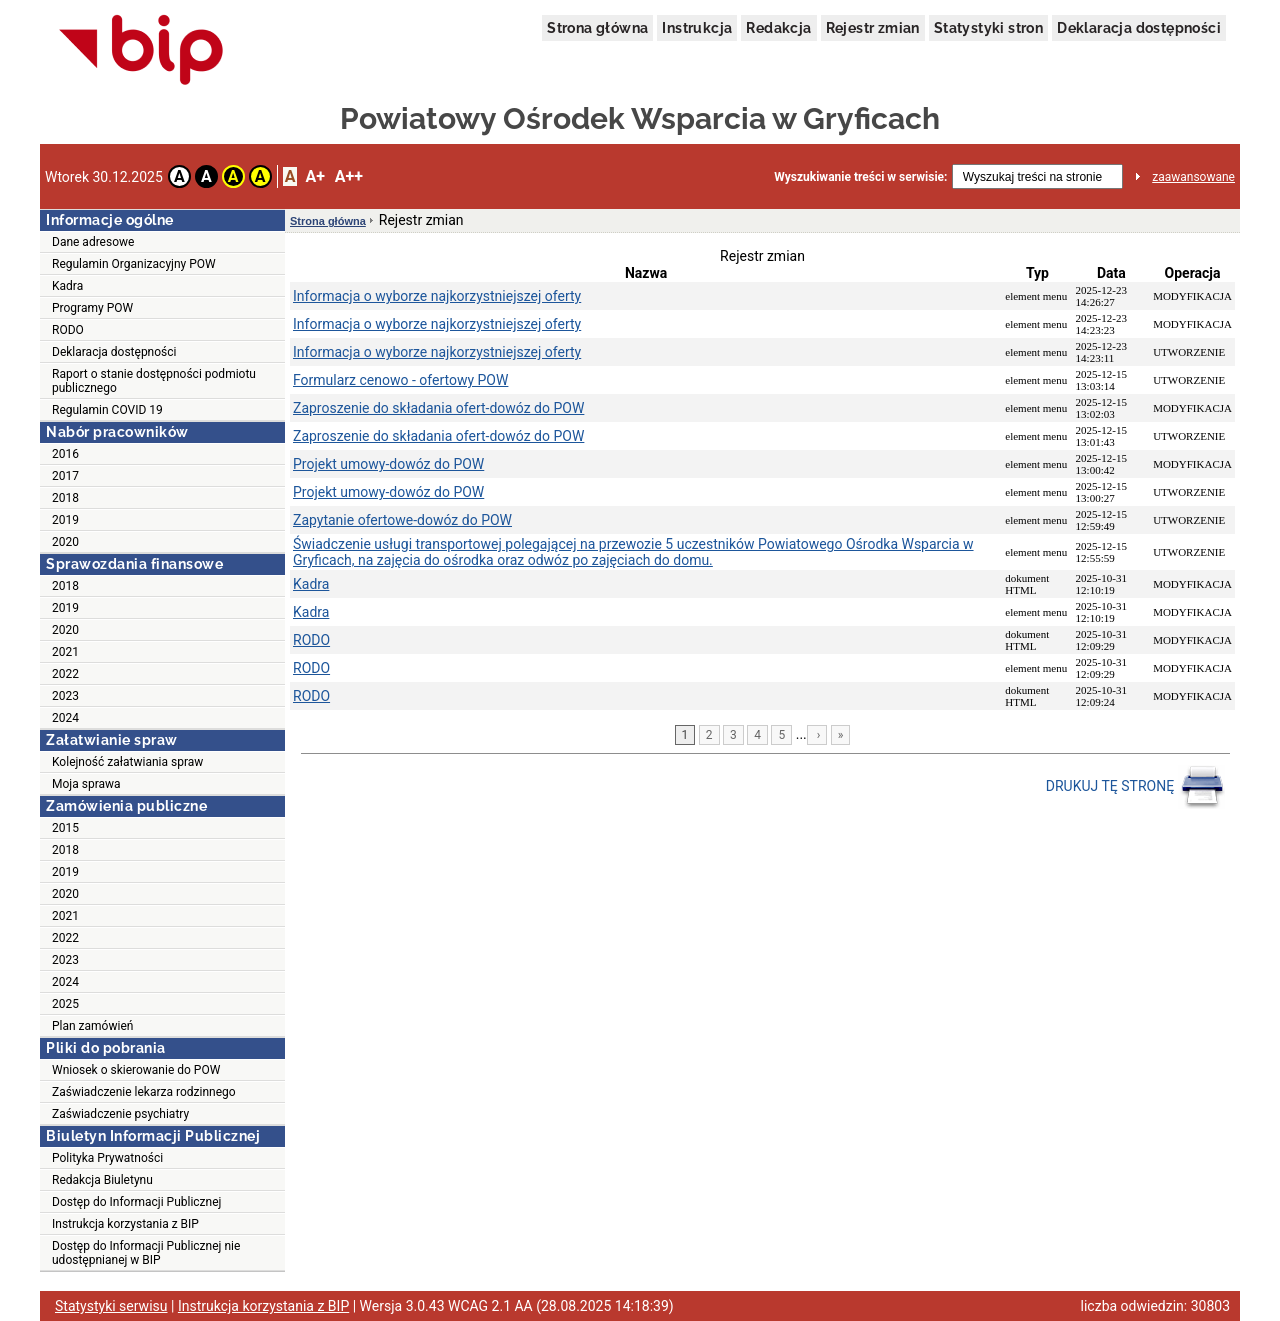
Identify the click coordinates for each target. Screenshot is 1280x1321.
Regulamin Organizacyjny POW (134, 264)
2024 (65, 718)
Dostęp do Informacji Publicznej (136, 1202)
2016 (65, 454)
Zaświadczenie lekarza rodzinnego (144, 1092)
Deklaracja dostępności (1139, 28)
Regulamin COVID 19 (107, 410)
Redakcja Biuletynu (102, 1180)
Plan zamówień (92, 1026)
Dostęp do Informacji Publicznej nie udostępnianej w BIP (146, 1253)
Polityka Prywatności (107, 1158)
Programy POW (92, 308)
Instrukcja (697, 28)
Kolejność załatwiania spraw (127, 762)
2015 (65, 828)
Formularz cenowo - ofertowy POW (400, 380)
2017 (65, 476)
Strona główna (597, 28)
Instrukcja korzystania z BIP (125, 1224)
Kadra (67, 286)
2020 (65, 542)
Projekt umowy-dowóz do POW (388, 464)
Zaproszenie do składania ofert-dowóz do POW (438, 408)
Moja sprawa (86, 784)
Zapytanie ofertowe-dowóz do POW (402, 520)
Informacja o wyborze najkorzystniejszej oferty (437, 296)
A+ (314, 176)
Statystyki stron (988, 28)
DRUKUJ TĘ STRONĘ (1135, 787)
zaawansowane (1193, 177)
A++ (349, 176)
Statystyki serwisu (111, 1306)
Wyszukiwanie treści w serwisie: (860, 177)
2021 (65, 652)
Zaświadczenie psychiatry (120, 1114)
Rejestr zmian (873, 28)
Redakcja (778, 28)
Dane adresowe (93, 242)
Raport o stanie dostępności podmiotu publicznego (154, 381)
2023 (65, 696)
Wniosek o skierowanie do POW (136, 1070)
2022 (65, 674)
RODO (68, 330)
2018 (65, 498)
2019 (65, 520)
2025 (65, 1004)
